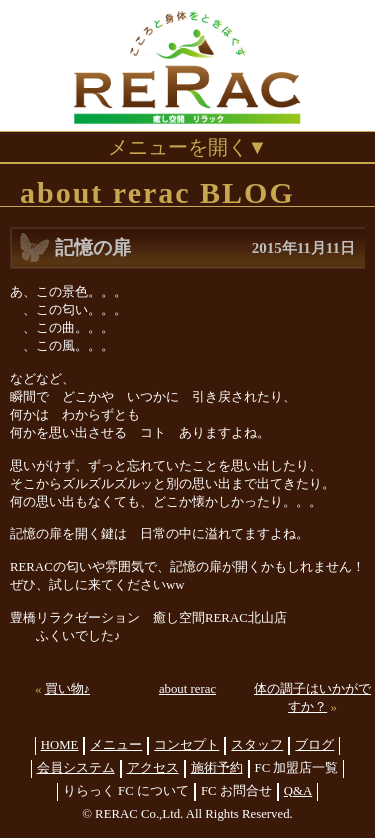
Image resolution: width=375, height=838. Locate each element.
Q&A (298, 791)
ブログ (314, 745)
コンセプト (186, 745)
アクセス (153, 768)
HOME (60, 745)
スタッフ (257, 745)
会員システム (76, 768)
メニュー (116, 745)
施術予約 (217, 768)
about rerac (187, 689)
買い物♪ (67, 689)
